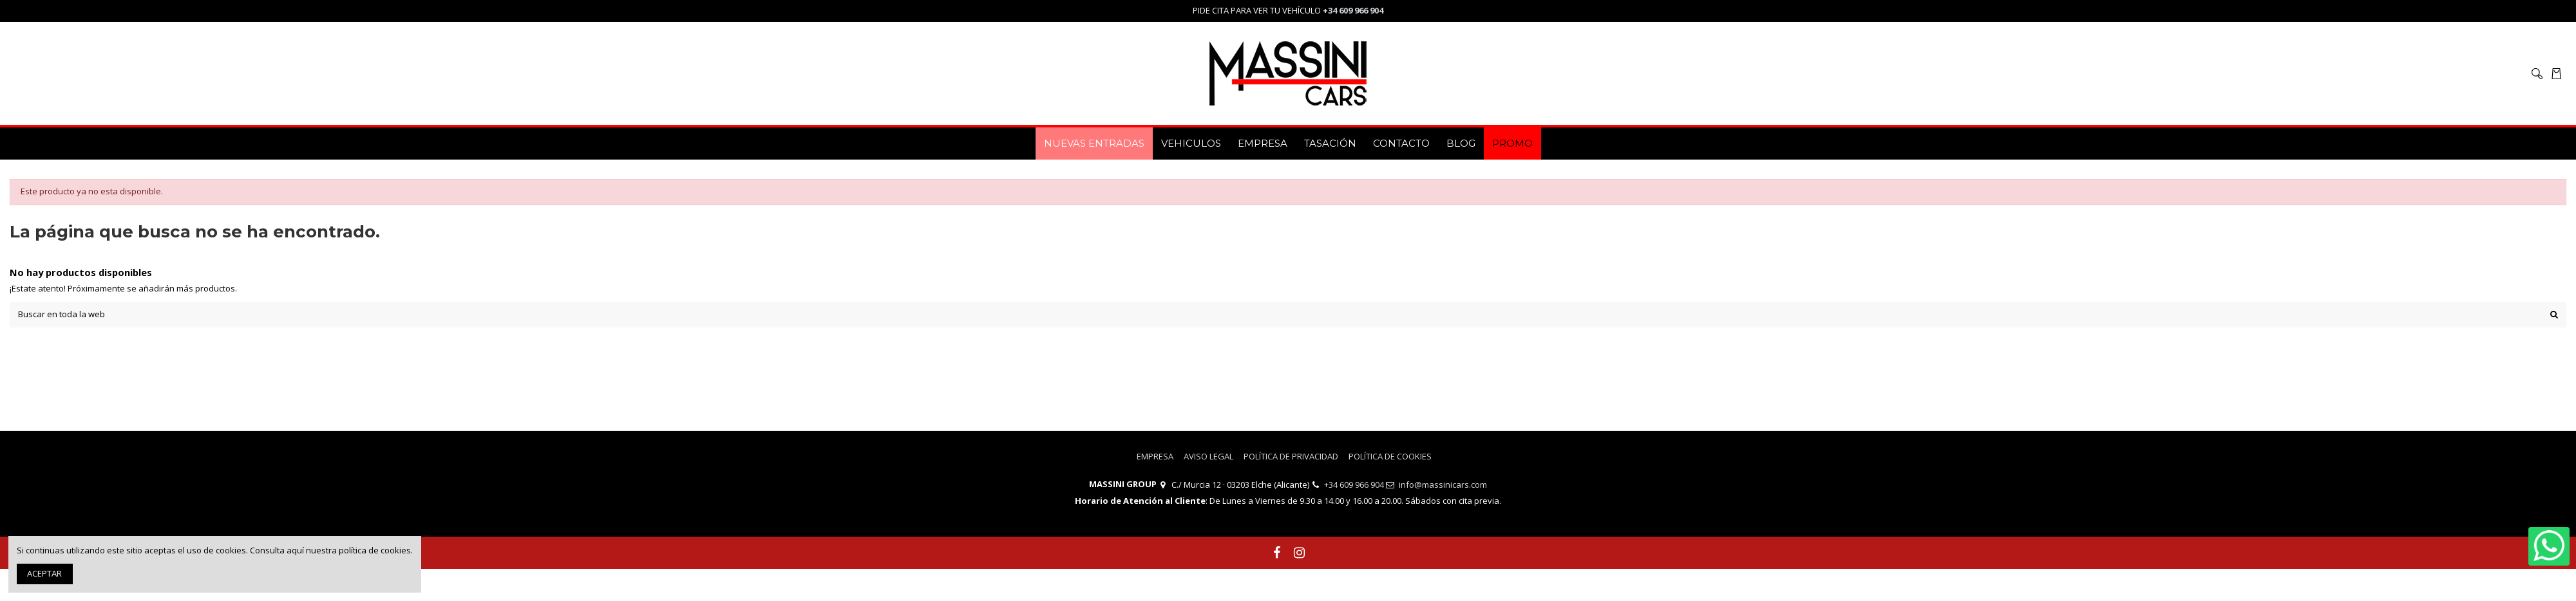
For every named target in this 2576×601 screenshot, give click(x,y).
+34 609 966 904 (1354, 484)
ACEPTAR (44, 573)
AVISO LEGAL (1208, 456)
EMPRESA (1155, 456)
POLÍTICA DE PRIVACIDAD (1291, 456)
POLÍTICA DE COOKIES (1390, 456)
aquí (295, 550)
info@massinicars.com (1443, 484)
